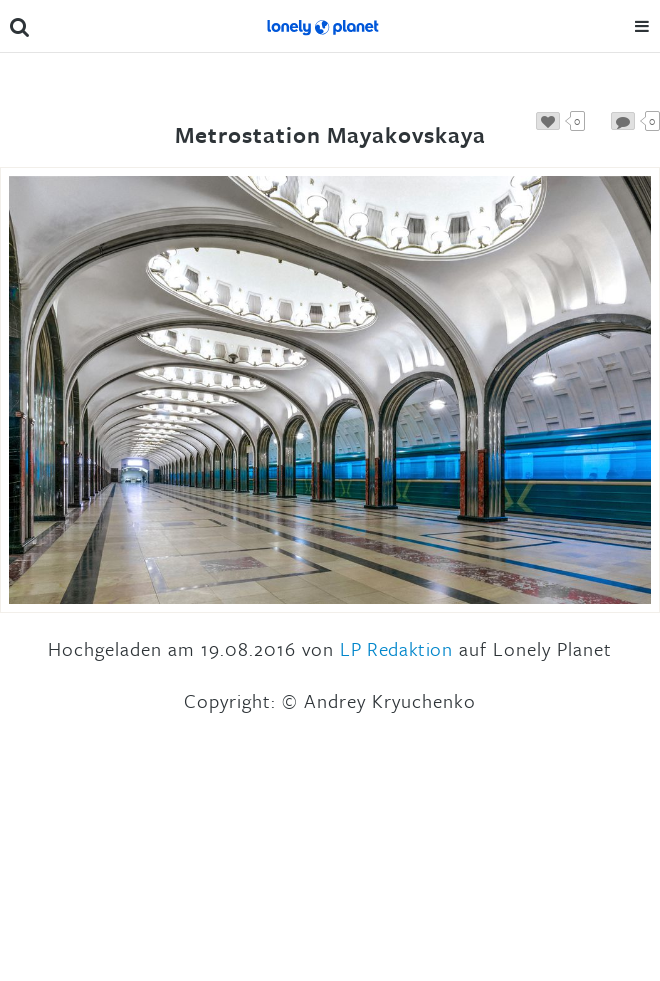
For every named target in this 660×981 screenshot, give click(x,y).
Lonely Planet (322, 26)
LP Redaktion (396, 648)
